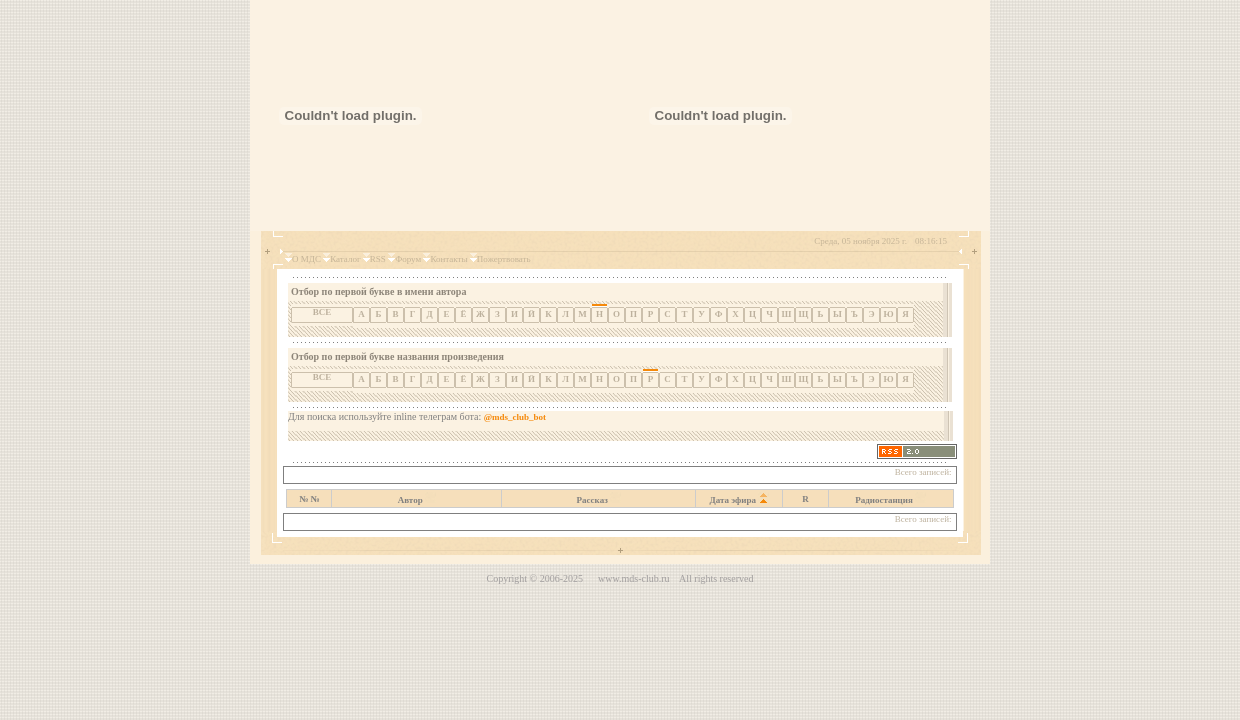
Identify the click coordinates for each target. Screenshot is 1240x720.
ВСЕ (322, 312)
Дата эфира (733, 500)
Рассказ (592, 500)
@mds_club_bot (515, 417)
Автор (410, 500)
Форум (408, 259)
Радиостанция (884, 500)
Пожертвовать (504, 259)
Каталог (345, 259)
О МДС (306, 259)
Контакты (448, 259)
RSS (378, 259)
